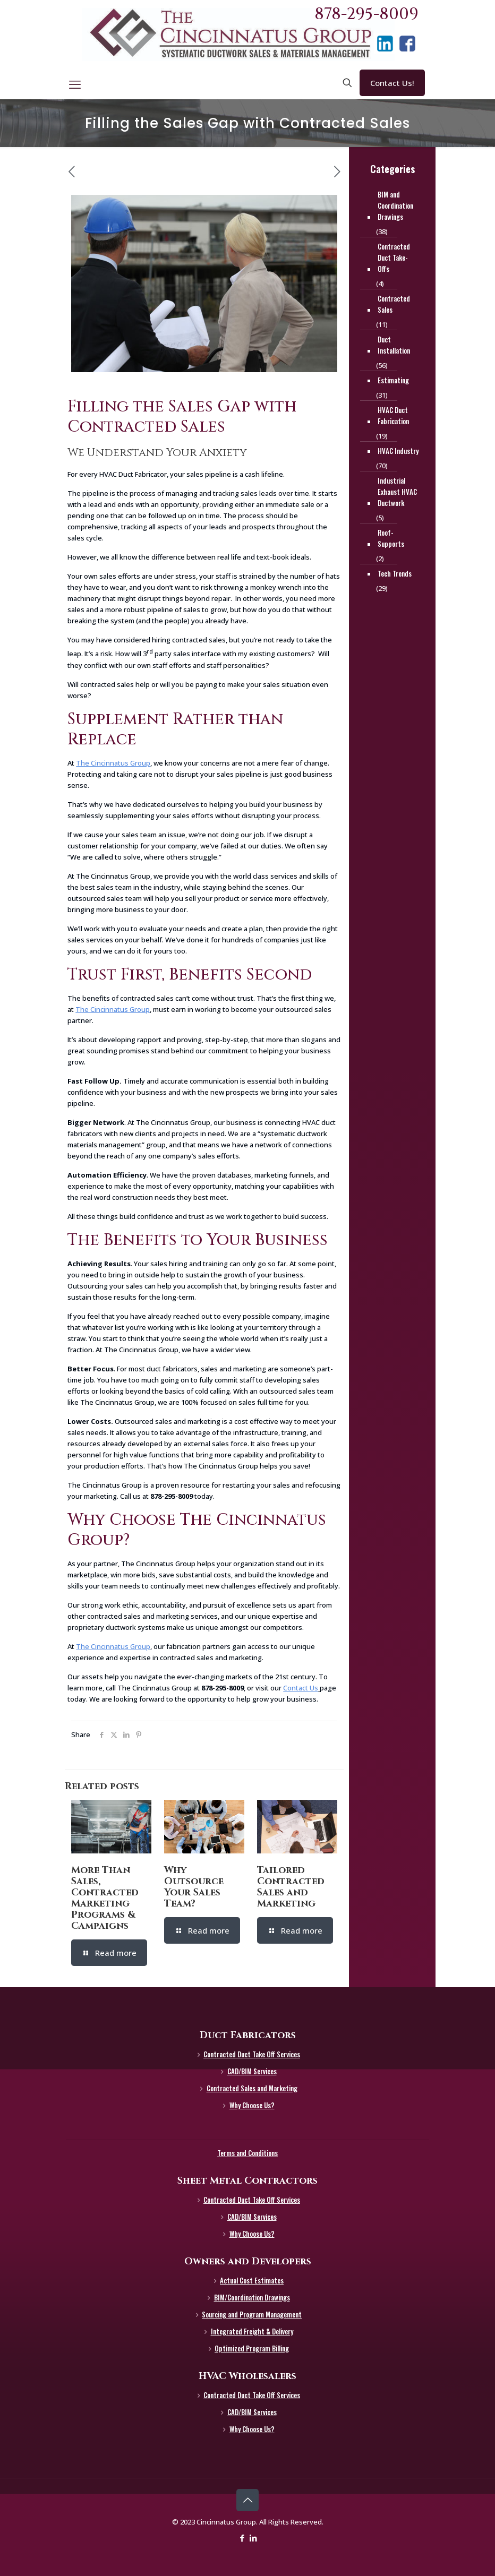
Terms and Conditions (247, 2153)
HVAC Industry (398, 450)
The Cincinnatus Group (113, 763)
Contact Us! (392, 83)
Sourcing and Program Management (252, 2314)
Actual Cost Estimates (252, 2280)
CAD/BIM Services (252, 2071)
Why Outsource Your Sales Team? (194, 1887)
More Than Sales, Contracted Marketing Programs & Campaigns (105, 1898)
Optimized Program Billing (252, 2348)
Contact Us (300, 1688)
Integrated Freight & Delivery (252, 2331)
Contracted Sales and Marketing (252, 2088)
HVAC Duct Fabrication (393, 415)
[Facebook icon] (242, 2537)
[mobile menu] (75, 84)
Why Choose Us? (252, 2105)
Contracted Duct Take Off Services (251, 2054)
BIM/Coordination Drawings (252, 2297)
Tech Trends (395, 573)
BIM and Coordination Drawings (395, 205)
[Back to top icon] (247, 2500)
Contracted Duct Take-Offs (394, 257)
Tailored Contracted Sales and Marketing (291, 1887)
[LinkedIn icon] (253, 2537)
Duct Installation (394, 345)
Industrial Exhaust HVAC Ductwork (397, 491)
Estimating (393, 380)
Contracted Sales (394, 304)
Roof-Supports (391, 538)
